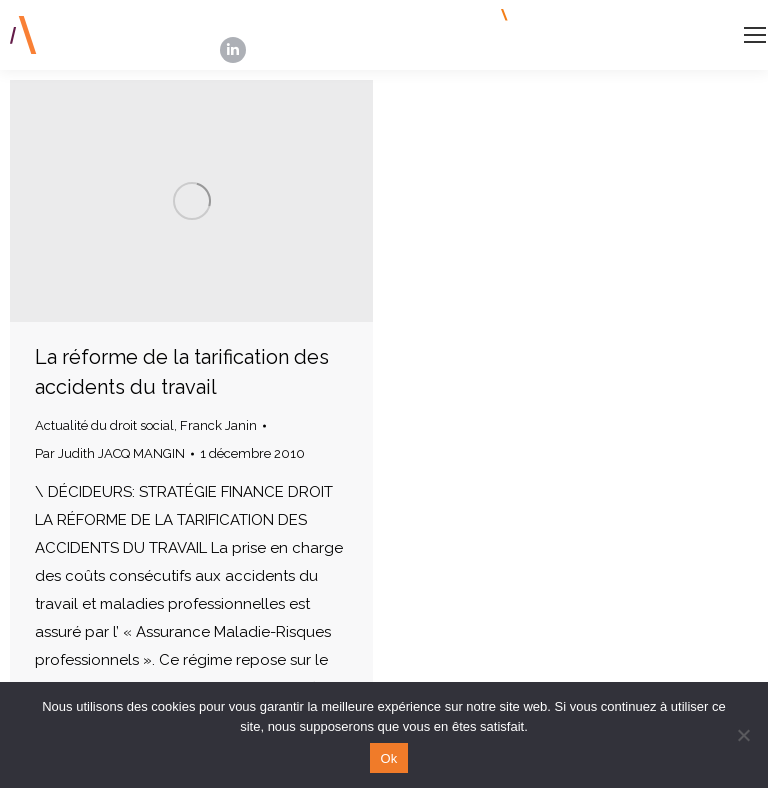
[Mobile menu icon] (755, 35)
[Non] (743, 735)
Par (110, 453)
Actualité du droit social (104, 425)
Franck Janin (218, 425)
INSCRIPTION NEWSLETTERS (611, 15)
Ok (388, 758)
